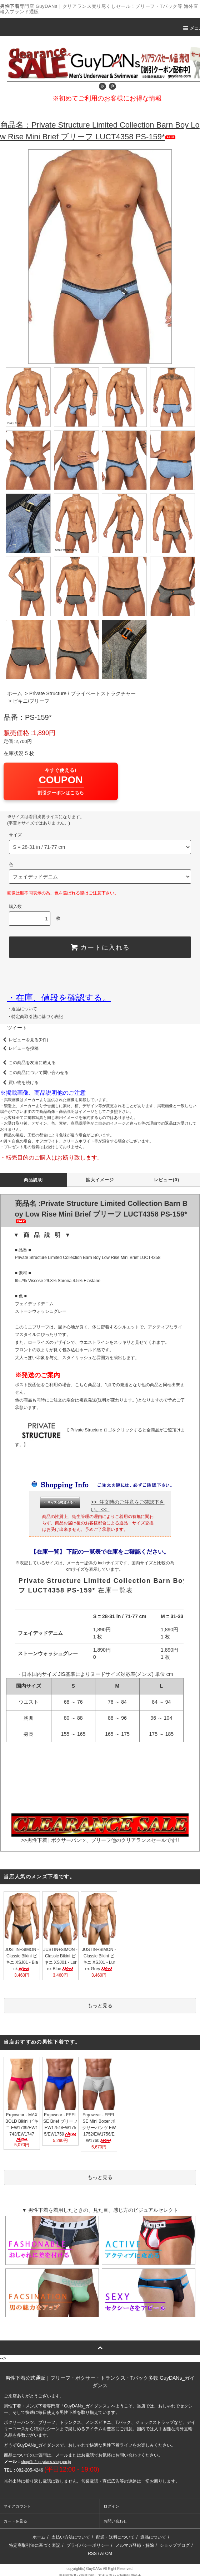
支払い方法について (70, 2537)
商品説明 (33, 1179)
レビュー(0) (166, 1179)
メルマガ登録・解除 (134, 2545)
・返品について (22, 1008)
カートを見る (15, 2521)
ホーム (14, 693)
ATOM (106, 2553)
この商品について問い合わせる (34, 1072)
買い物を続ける (19, 1082)
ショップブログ (175, 2545)
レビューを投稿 (19, 1048)
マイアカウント (17, 2506)
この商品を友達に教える (28, 1062)
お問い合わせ (115, 2521)
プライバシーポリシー (87, 2545)
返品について (153, 2537)
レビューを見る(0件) (24, 1039)
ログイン (111, 2506)
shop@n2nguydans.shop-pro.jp (46, 2462)
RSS (92, 2553)
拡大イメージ (100, 1179)
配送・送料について (115, 2537)
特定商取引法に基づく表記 (34, 2545)
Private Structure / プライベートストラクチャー (82, 693)
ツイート (17, 1028)
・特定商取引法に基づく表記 (35, 1016)
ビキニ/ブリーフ (31, 701)
